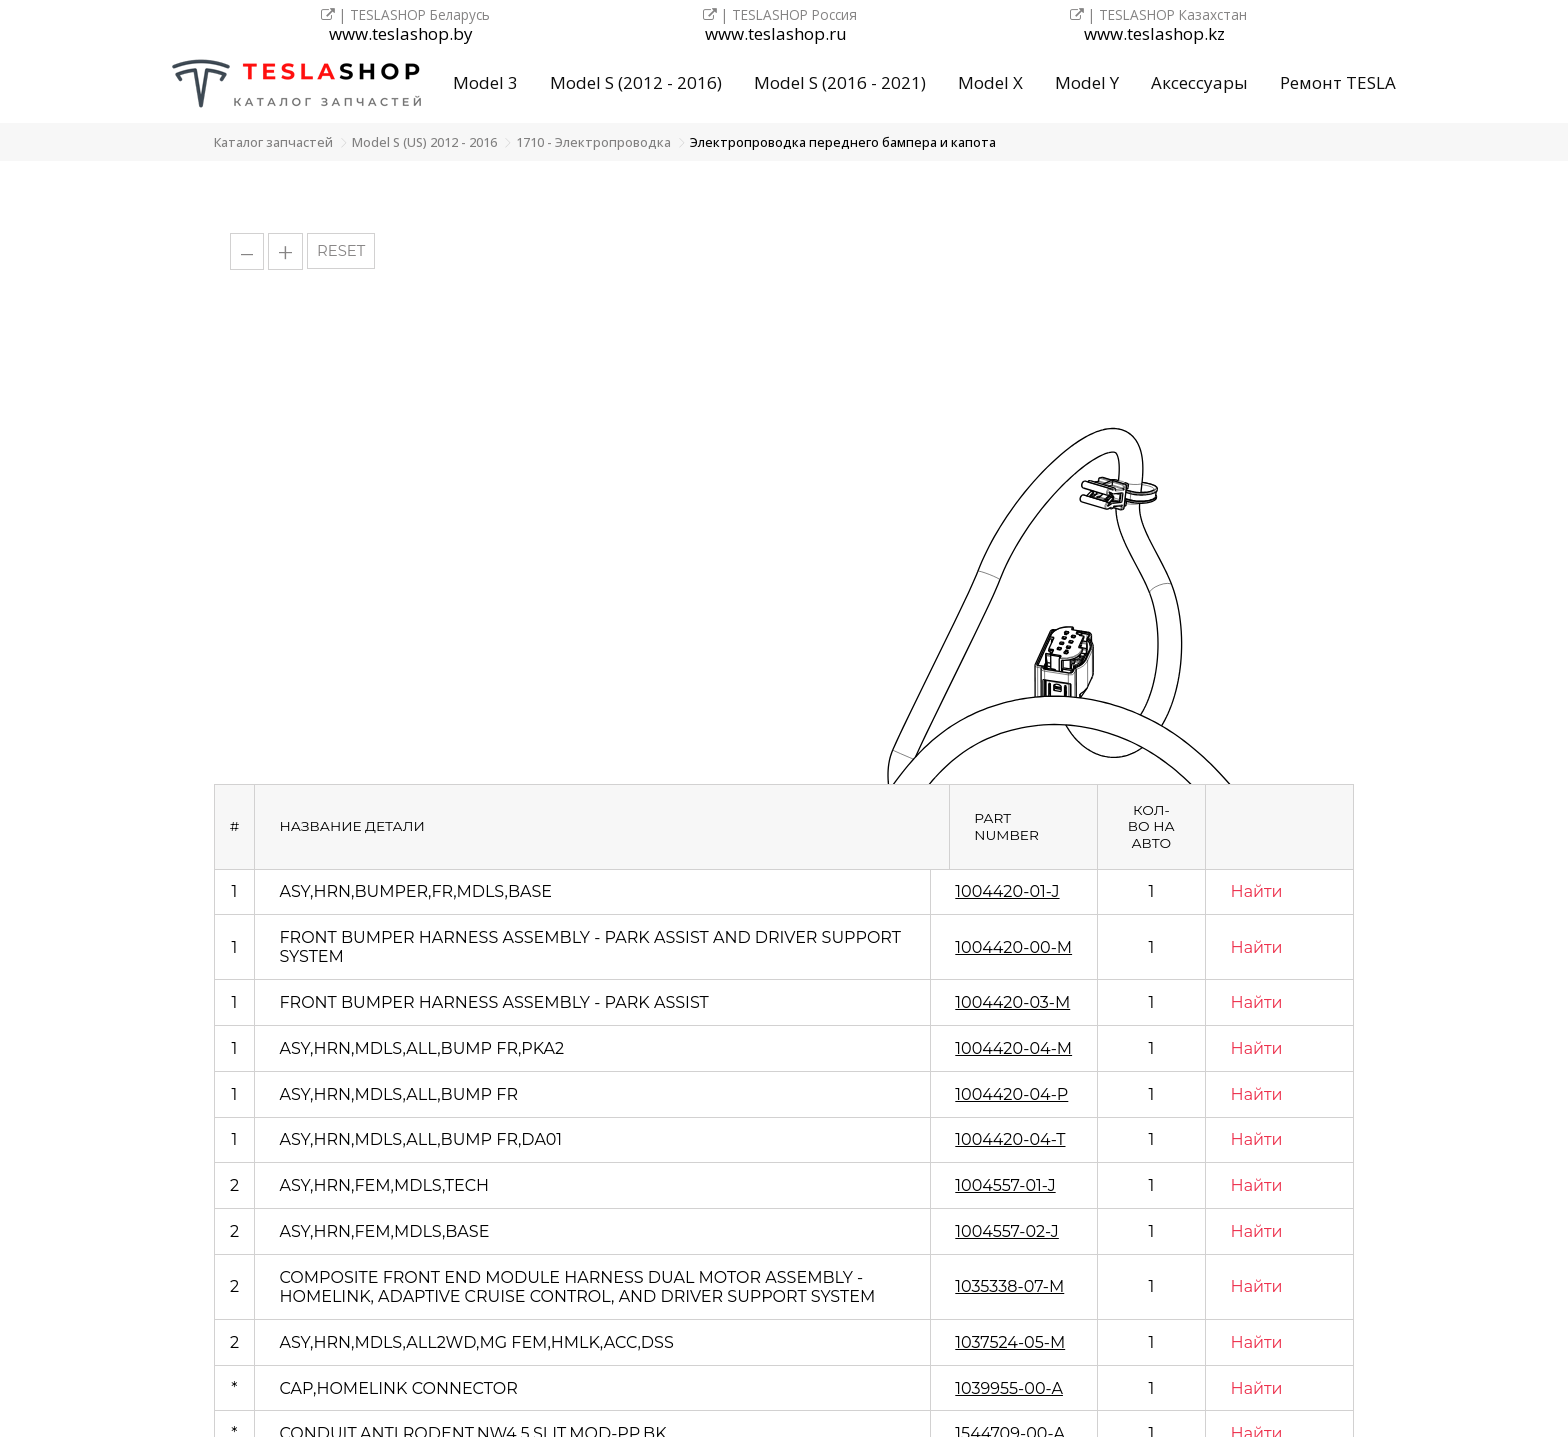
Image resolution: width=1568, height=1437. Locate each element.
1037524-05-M (1010, 1342)
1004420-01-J (1007, 891)
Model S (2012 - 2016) (636, 82)
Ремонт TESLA (1338, 82)
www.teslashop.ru (776, 34)
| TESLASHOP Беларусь (405, 14)
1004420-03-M (1012, 1002)
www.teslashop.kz (1154, 34)
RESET (341, 251)
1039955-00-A (1009, 1388)
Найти (1257, 891)
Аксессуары (1199, 82)
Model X (990, 82)
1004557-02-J (1007, 1231)
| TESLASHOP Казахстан (1158, 14)
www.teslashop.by (401, 34)
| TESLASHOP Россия (780, 14)
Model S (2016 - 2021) (840, 82)
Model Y (1087, 82)
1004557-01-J (1005, 1185)
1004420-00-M (1013, 947)
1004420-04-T (1010, 1139)
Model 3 (485, 82)
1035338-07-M (1009, 1286)
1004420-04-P (1011, 1094)
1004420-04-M (1013, 1048)
